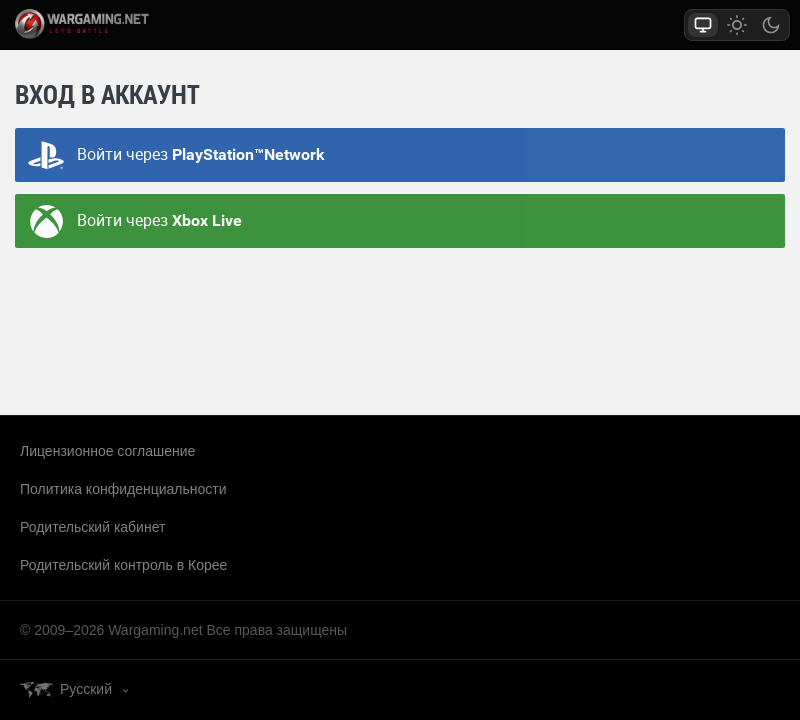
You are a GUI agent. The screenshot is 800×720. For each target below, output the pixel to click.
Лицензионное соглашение (107, 451)
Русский (86, 689)
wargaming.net (104, 24)
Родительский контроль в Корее (123, 565)
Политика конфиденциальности (123, 489)
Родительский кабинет (92, 527)
